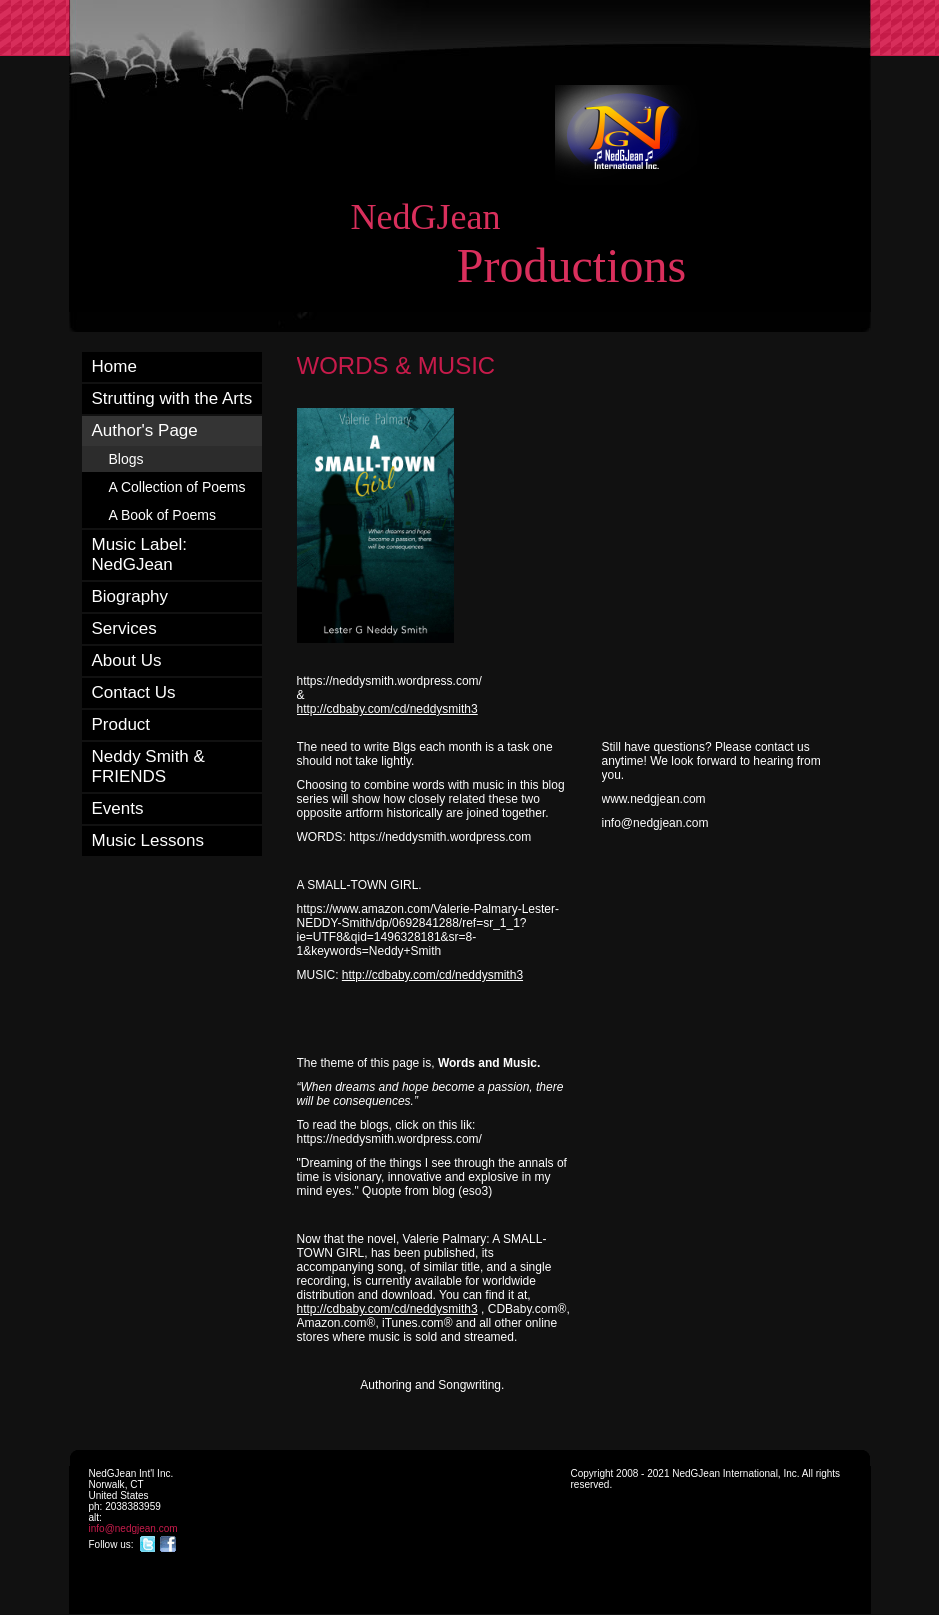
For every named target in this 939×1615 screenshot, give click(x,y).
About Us (127, 660)
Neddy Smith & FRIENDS (148, 766)
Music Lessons (148, 840)
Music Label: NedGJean (139, 554)
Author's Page (145, 430)
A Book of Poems (162, 515)
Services (124, 628)
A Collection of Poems (177, 487)
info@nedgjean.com (133, 1528)
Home (114, 366)
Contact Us (134, 692)
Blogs (126, 459)
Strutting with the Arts (172, 398)
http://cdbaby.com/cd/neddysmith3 (387, 709)
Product (121, 724)
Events (118, 808)
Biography (130, 596)
